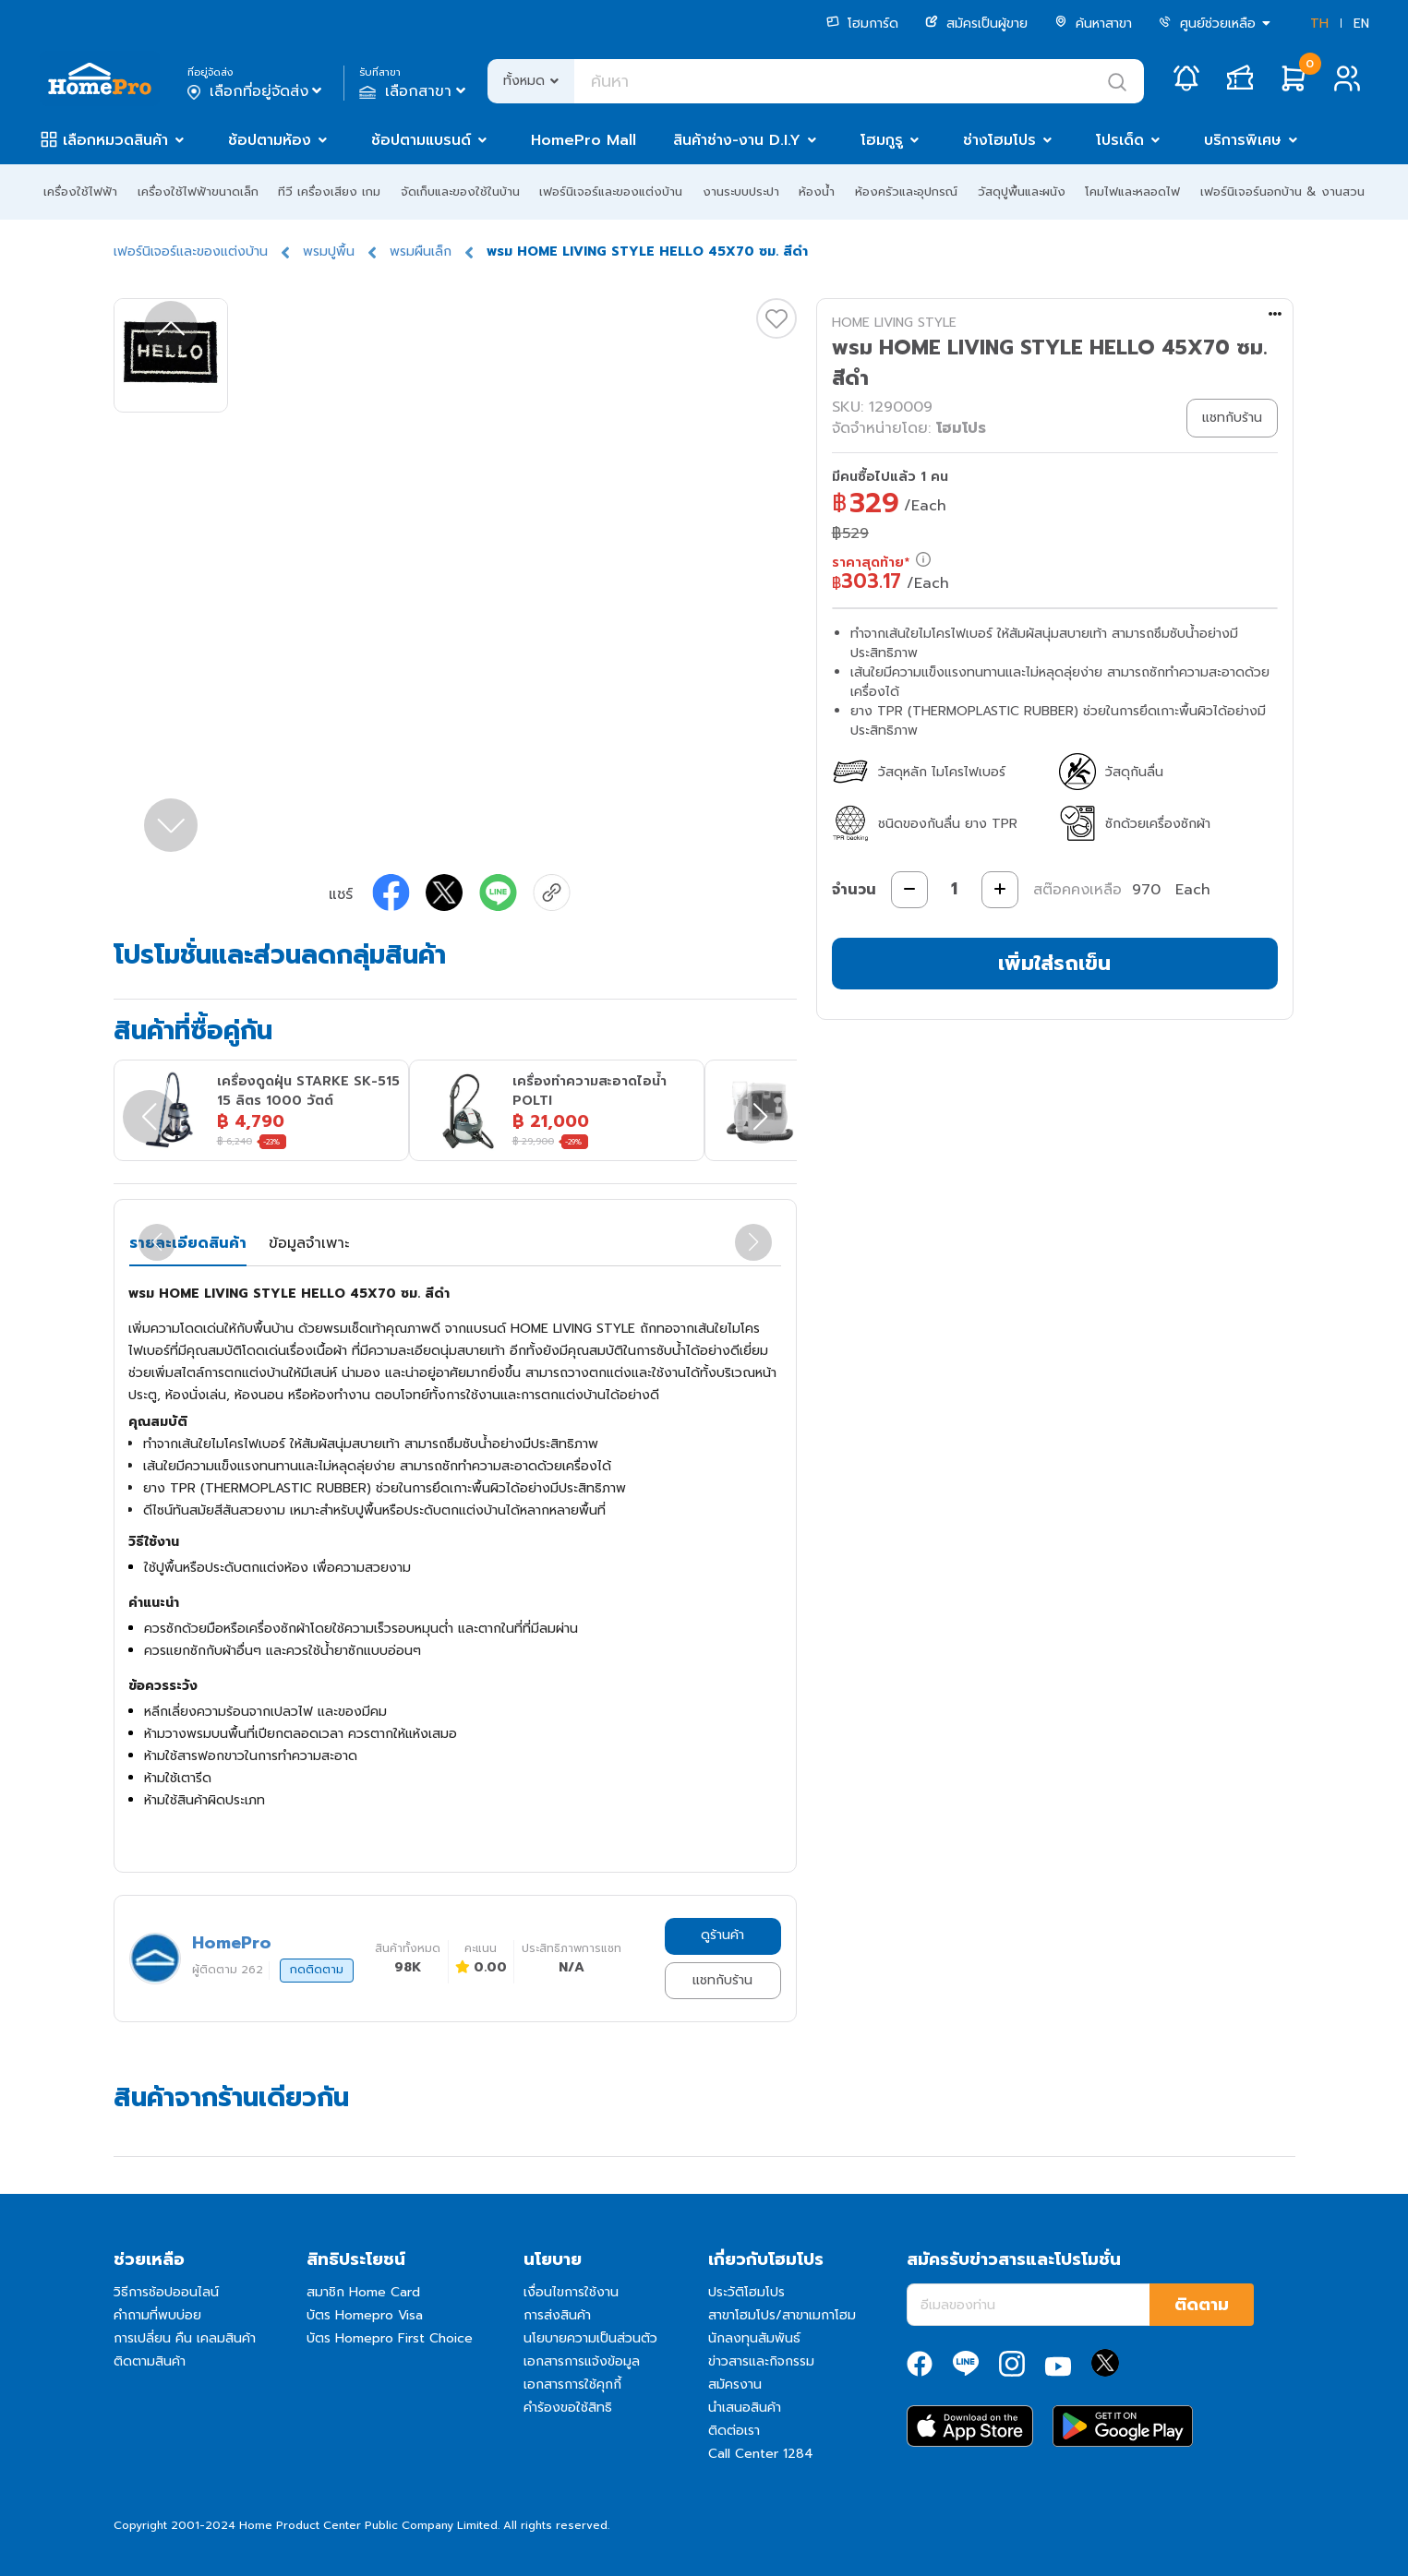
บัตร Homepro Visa (365, 2315)
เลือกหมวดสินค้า (115, 140)
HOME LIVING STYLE (894, 322)
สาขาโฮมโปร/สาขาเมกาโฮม (782, 2315)
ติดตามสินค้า (150, 2361)
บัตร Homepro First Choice (390, 2338)
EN (1361, 23)
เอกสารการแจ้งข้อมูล (581, 2361)
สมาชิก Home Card (363, 2292)
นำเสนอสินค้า (744, 2407)
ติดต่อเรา (734, 2430)
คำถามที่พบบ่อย (157, 2315)
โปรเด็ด (1120, 140)
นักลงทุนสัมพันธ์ (754, 2338)
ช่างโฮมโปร (999, 140)
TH (1319, 23)
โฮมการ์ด (862, 23)
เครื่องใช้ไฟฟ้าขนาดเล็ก (198, 191)
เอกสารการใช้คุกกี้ (572, 2384)
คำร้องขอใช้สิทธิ (567, 2407)
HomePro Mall (583, 140)
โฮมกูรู (881, 140)
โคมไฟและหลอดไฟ (1132, 191)
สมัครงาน (735, 2384)
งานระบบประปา (741, 191)
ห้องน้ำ (817, 191)
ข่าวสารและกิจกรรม (761, 2361)
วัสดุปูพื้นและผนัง (1021, 191)
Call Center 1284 (760, 2453)
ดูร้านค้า (722, 1935)
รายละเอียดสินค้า (188, 1243)
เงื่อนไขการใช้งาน (571, 2292)
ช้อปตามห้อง (269, 140)
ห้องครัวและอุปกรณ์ (906, 191)
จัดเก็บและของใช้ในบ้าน (460, 191)
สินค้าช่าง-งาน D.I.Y (736, 140)
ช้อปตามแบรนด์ (421, 140)
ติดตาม (1201, 2305)
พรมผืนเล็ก (420, 251)
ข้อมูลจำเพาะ (309, 1243)
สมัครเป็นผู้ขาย (976, 23)
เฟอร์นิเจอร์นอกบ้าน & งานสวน (1282, 191)
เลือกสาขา (414, 91)
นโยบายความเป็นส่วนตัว (590, 2338)
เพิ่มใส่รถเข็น (1054, 963)
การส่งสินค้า (557, 2315)
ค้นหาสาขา (1093, 23)
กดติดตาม (316, 1969)
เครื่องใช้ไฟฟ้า (80, 191)
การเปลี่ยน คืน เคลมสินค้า (185, 2338)
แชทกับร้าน (722, 1980)
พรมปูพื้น (329, 251)
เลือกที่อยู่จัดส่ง (256, 91)
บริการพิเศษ (1243, 140)
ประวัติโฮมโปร (746, 2292)
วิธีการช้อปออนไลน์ (166, 2292)
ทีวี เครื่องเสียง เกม (329, 191)
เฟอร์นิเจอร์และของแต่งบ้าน (610, 191)
